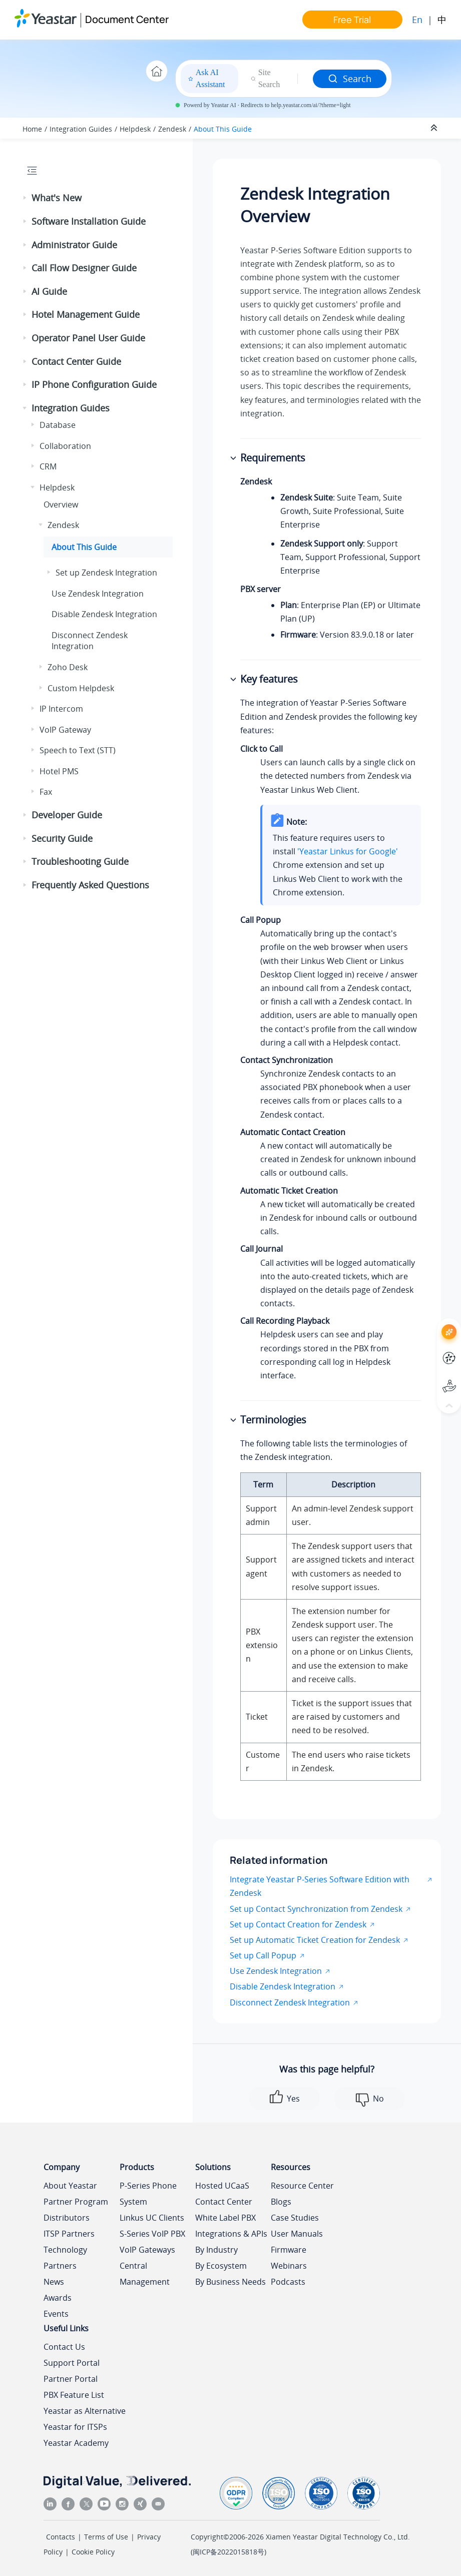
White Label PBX (225, 2217)
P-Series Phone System (148, 2193)
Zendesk (172, 129)
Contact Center (223, 2201)
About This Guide (223, 129)
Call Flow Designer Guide (84, 268)
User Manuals (297, 2233)
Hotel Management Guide (86, 314)
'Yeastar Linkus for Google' (347, 851)
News (54, 2281)
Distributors (67, 2217)
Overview (61, 504)
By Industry (216, 2249)
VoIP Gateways (147, 2249)
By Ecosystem (221, 2265)
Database (58, 424)
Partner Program (76, 2201)
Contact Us (64, 2346)
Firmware (288, 2249)
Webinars (289, 2265)
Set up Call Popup (263, 1955)
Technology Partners (65, 2257)
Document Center (127, 19)
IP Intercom (61, 708)
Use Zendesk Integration (98, 593)
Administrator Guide (74, 245)
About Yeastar (70, 2185)
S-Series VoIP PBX (152, 2233)
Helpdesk (135, 129)
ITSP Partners (69, 2233)
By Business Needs (230, 2281)
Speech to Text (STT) (78, 750)
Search (349, 79)
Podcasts (288, 2281)
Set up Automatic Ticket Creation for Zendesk (315, 1939)
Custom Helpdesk (81, 688)
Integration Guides (81, 129)
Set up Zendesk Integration (106, 572)
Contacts (60, 2536)
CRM (48, 466)
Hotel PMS (59, 771)
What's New (57, 198)
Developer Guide (67, 815)
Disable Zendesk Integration (104, 614)
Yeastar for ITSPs (75, 2426)
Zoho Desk (68, 667)
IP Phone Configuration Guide (94, 384)
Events (56, 2313)
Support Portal (72, 2362)
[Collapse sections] (435, 128)
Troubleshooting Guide (80, 861)
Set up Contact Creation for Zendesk (298, 1924)
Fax (46, 791)
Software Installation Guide (89, 221)
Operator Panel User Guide (88, 338)
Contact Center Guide (76, 361)
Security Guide (62, 838)
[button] (26, 198)
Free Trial (352, 20)
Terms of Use (106, 2536)
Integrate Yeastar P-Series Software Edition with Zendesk (319, 1886)
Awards (58, 2297)
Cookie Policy (93, 2551)
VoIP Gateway (65, 729)
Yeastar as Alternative (85, 2410)
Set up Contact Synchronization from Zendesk (316, 1908)
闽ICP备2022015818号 (228, 2551)
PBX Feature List (74, 2394)
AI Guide (49, 291)
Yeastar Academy (76, 2442)
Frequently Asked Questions (90, 885)
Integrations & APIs (231, 2233)
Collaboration (65, 445)
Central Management (145, 2273)
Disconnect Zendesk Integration (90, 641)
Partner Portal (71, 2378)
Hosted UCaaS (222, 2185)
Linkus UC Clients (152, 2217)
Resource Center (302, 2185)
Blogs (281, 2201)
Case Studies (295, 2217)
